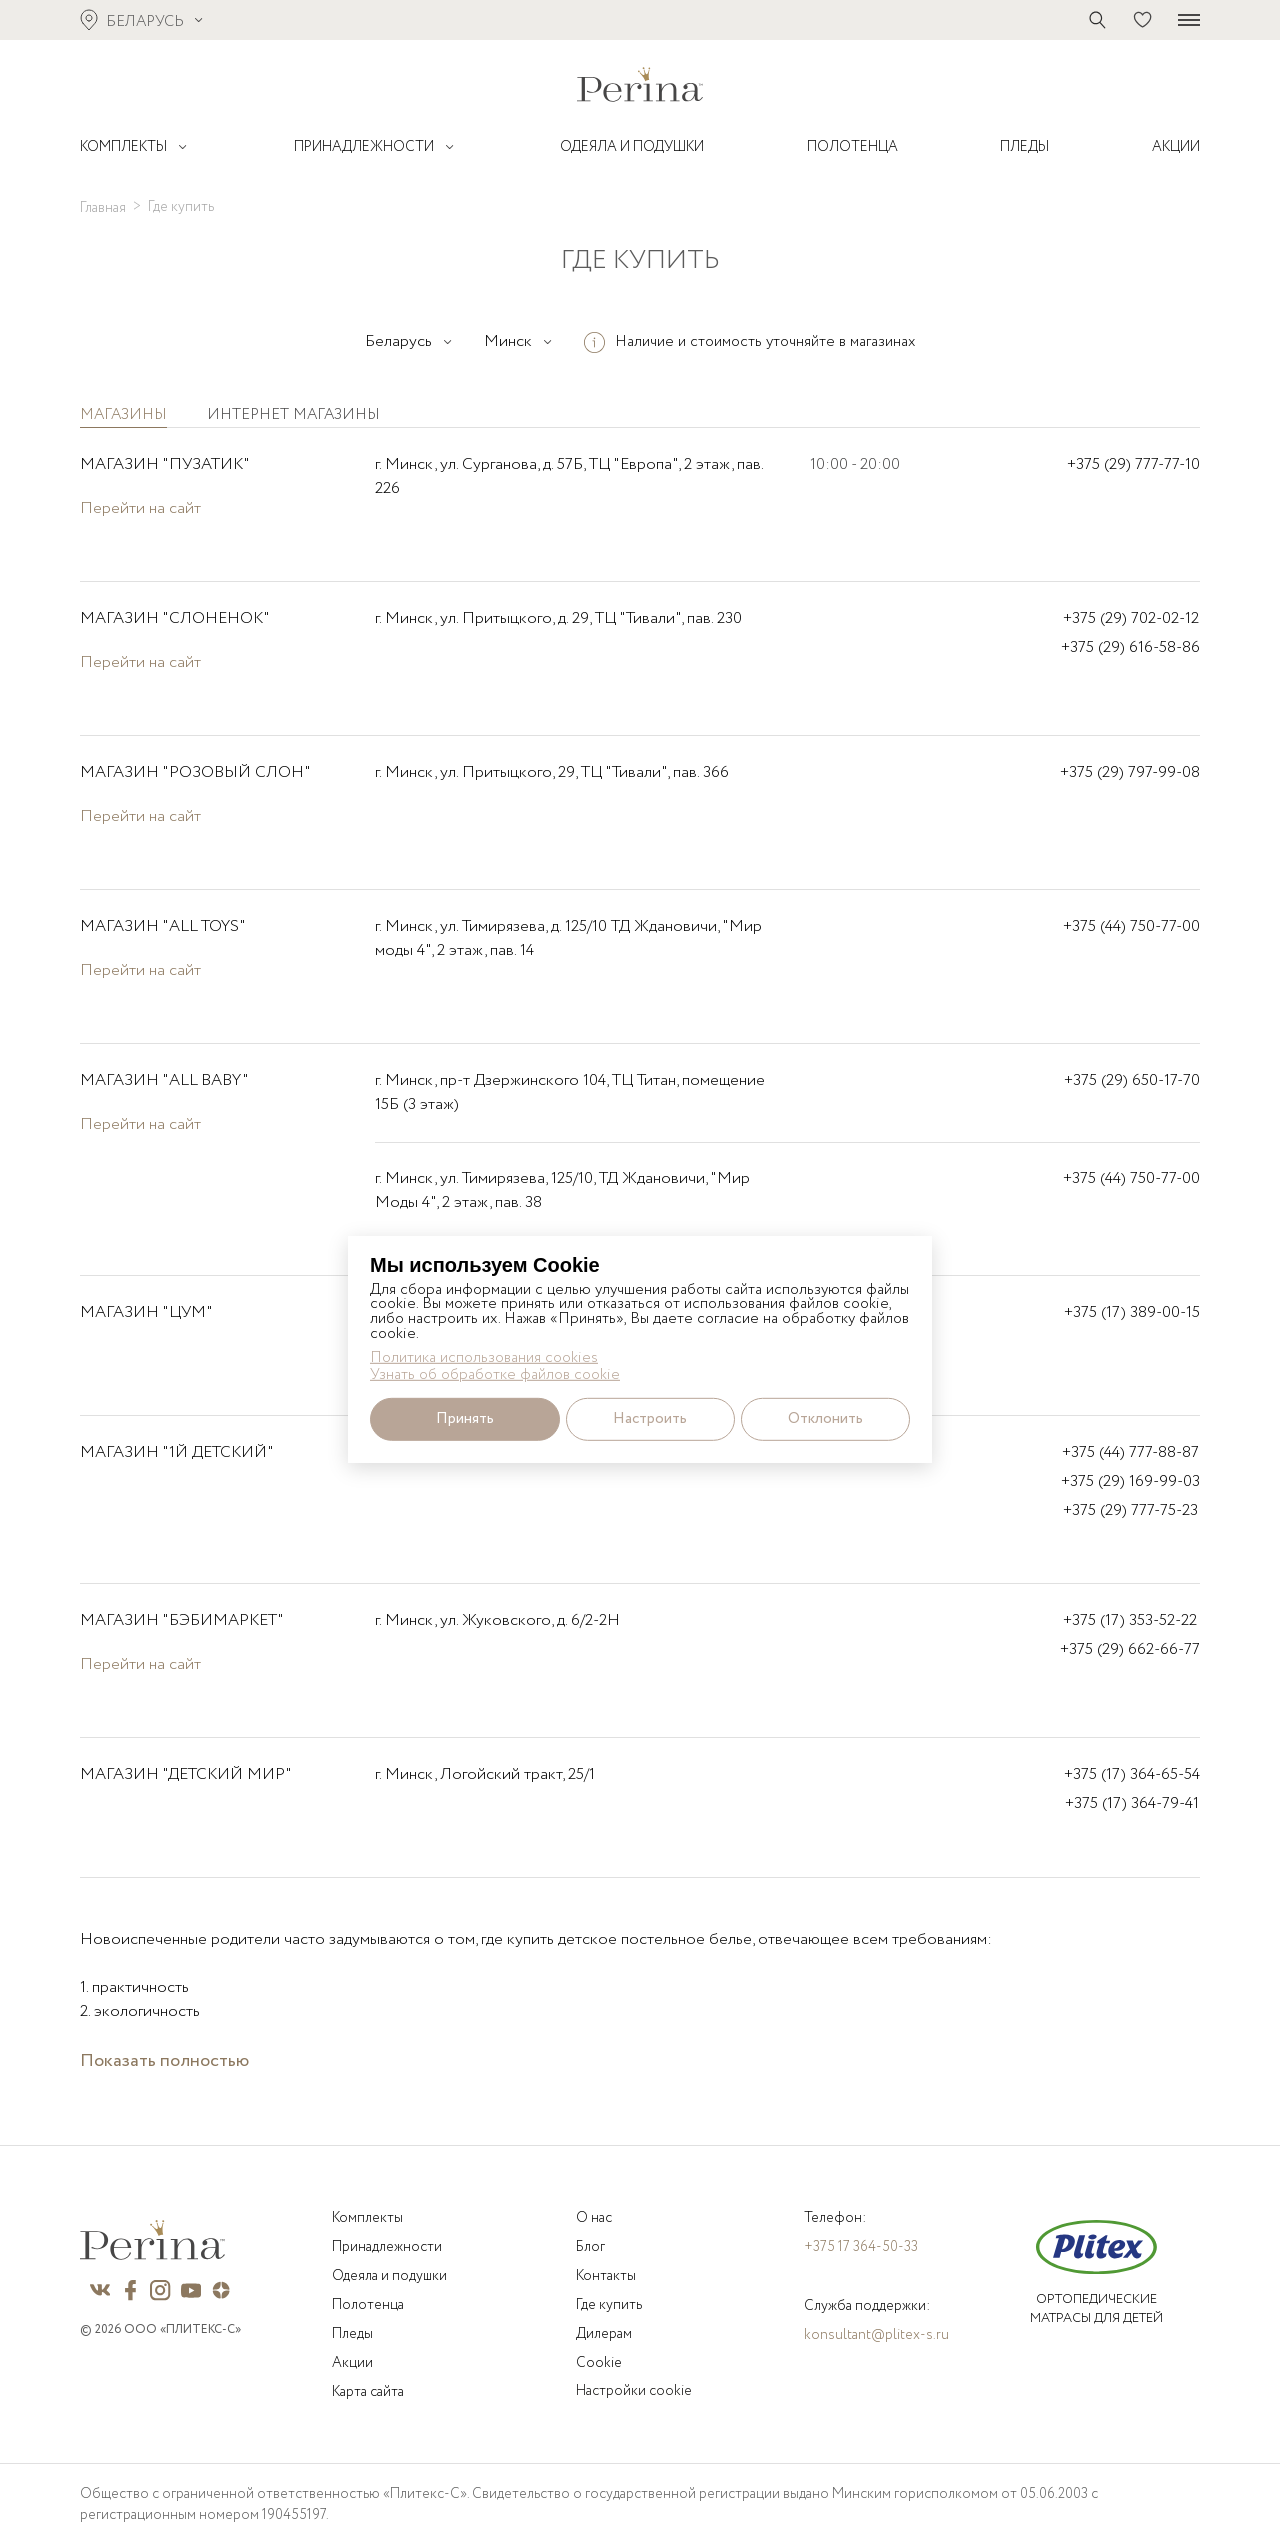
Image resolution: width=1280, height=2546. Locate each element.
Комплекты (367, 2218)
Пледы (352, 2334)
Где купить (609, 2305)
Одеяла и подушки (389, 2276)
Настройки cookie (634, 2391)
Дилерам (604, 2334)
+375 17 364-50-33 (861, 2247)
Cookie (599, 2363)
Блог (590, 2247)
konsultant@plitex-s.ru (876, 2335)
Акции (352, 2363)
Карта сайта (368, 2392)
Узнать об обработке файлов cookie (495, 1374)
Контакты (606, 2276)
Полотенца (368, 2305)
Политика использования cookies (484, 1358)
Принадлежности (387, 2247)
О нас (594, 2218)
